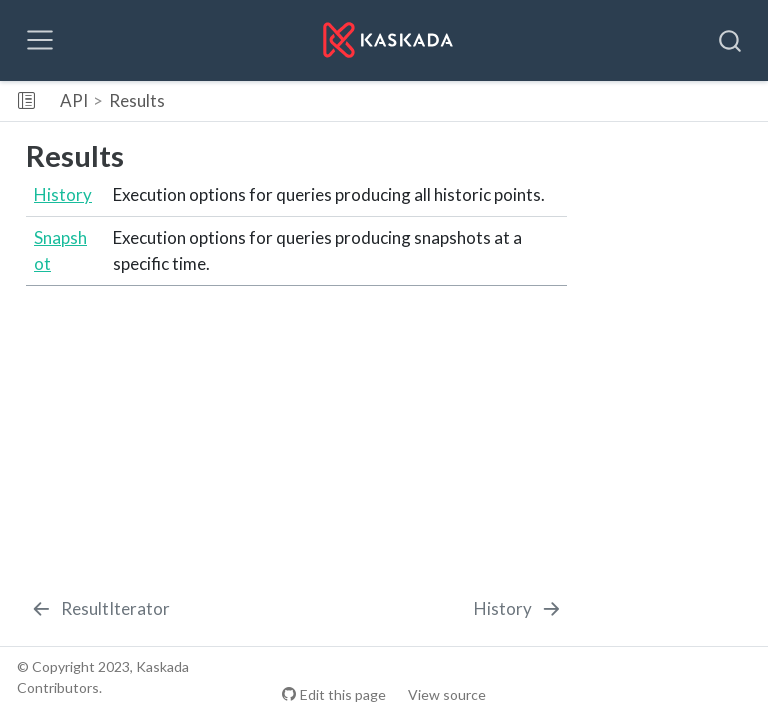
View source (447, 694)
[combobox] (731, 40)
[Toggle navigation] (40, 40)
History (63, 194)
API (74, 100)
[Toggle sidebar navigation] (26, 101)
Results (137, 100)
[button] (475, 101)
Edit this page (343, 694)
